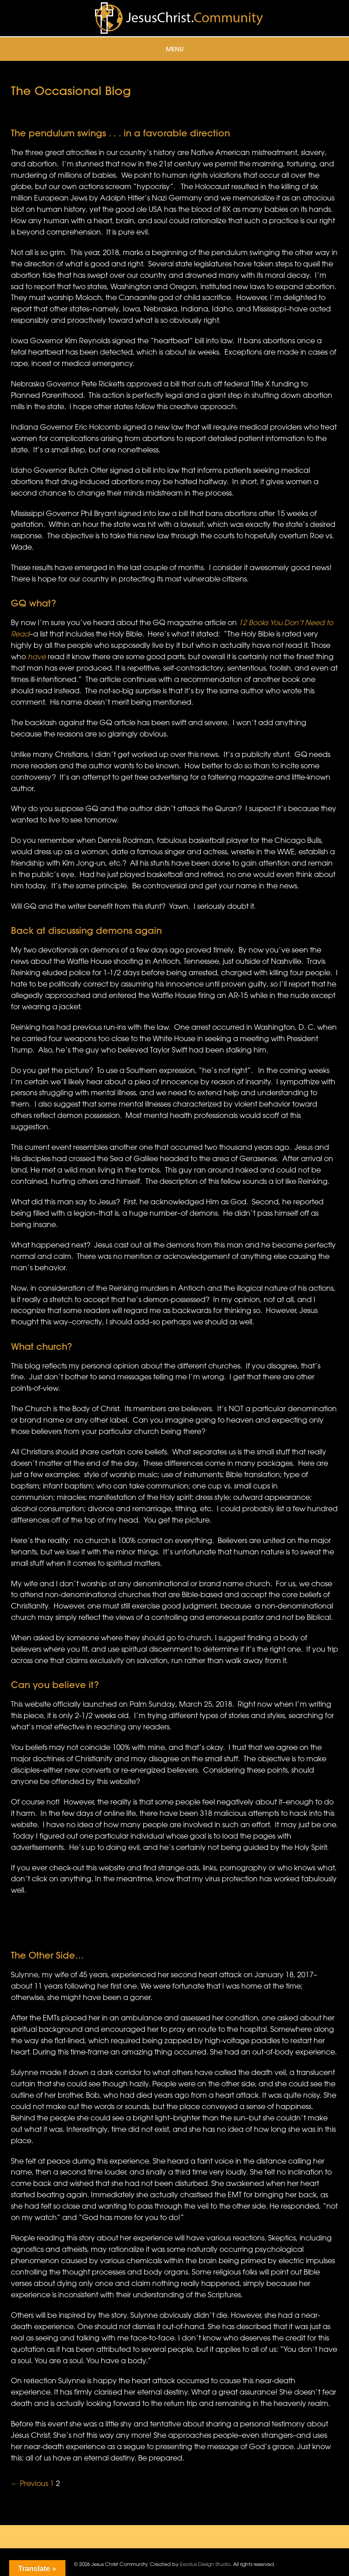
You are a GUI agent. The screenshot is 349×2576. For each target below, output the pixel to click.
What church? (41, 1346)
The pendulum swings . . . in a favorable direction (120, 133)
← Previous (29, 2483)
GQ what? (33, 603)
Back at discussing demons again (86, 930)
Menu (175, 49)
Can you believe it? (55, 1684)
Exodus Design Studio (205, 2564)
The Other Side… (47, 1955)
